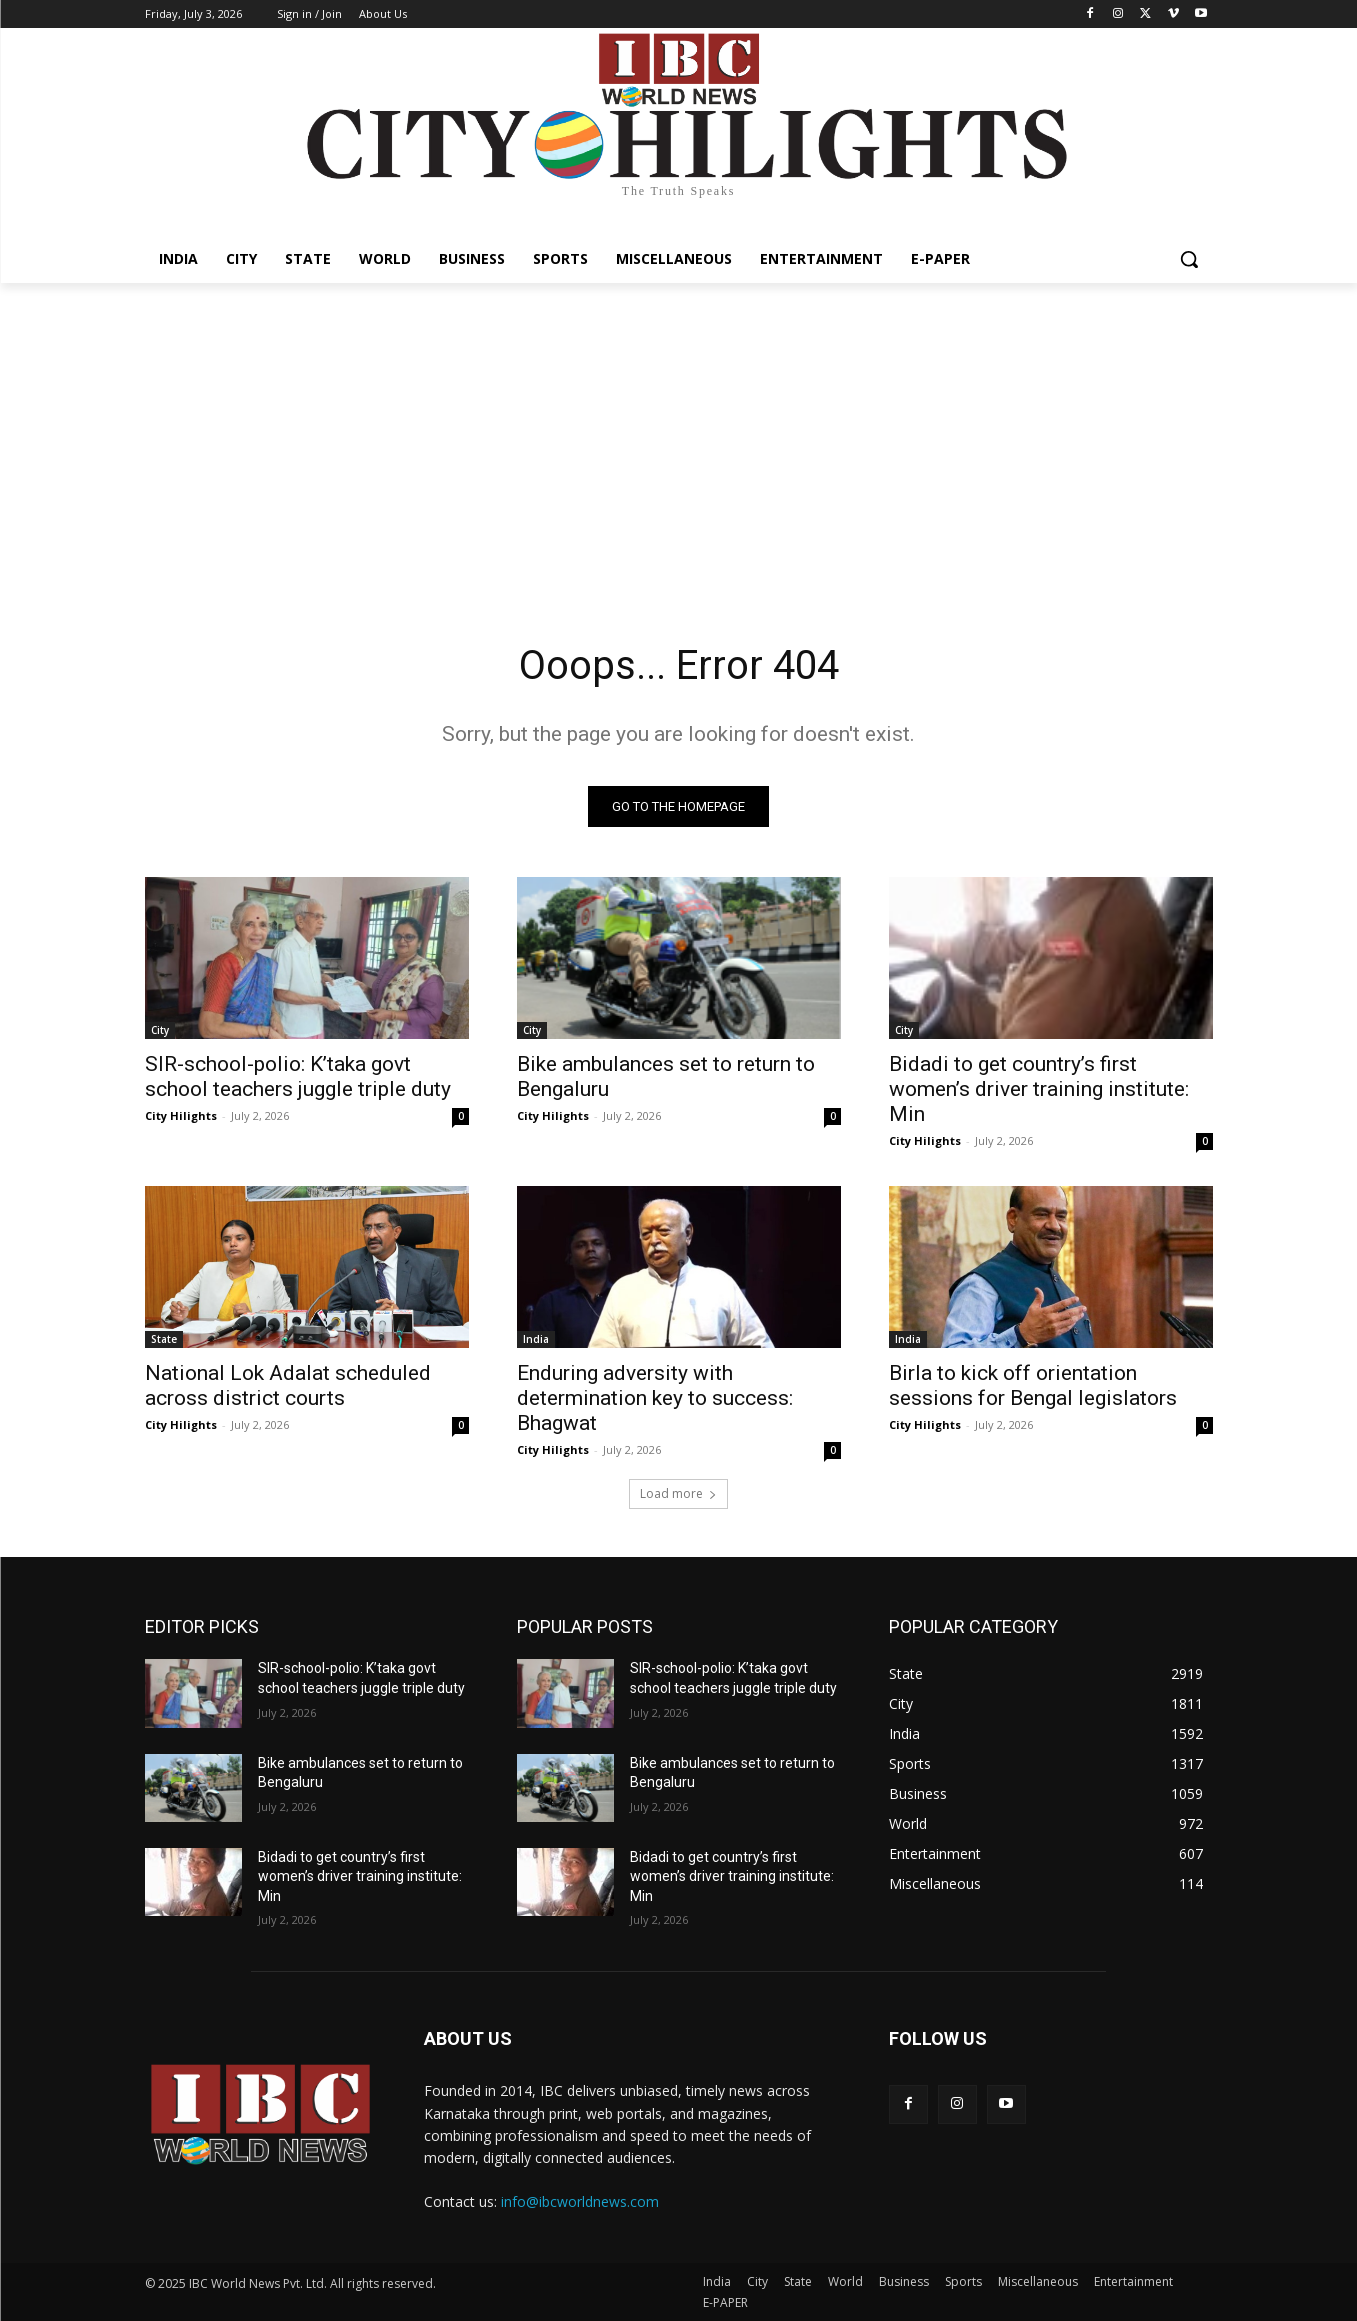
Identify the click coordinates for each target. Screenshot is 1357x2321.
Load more (678, 1493)
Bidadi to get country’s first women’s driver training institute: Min (1039, 1089)
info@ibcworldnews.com (580, 2201)
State (164, 1339)
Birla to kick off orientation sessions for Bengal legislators (1033, 1385)
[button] (1189, 259)
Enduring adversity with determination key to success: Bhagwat (655, 1398)
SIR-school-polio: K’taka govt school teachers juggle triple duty (298, 1076)
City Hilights (181, 1115)
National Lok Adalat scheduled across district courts (288, 1385)
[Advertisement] (679, 433)
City (160, 1030)
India (536, 1339)
